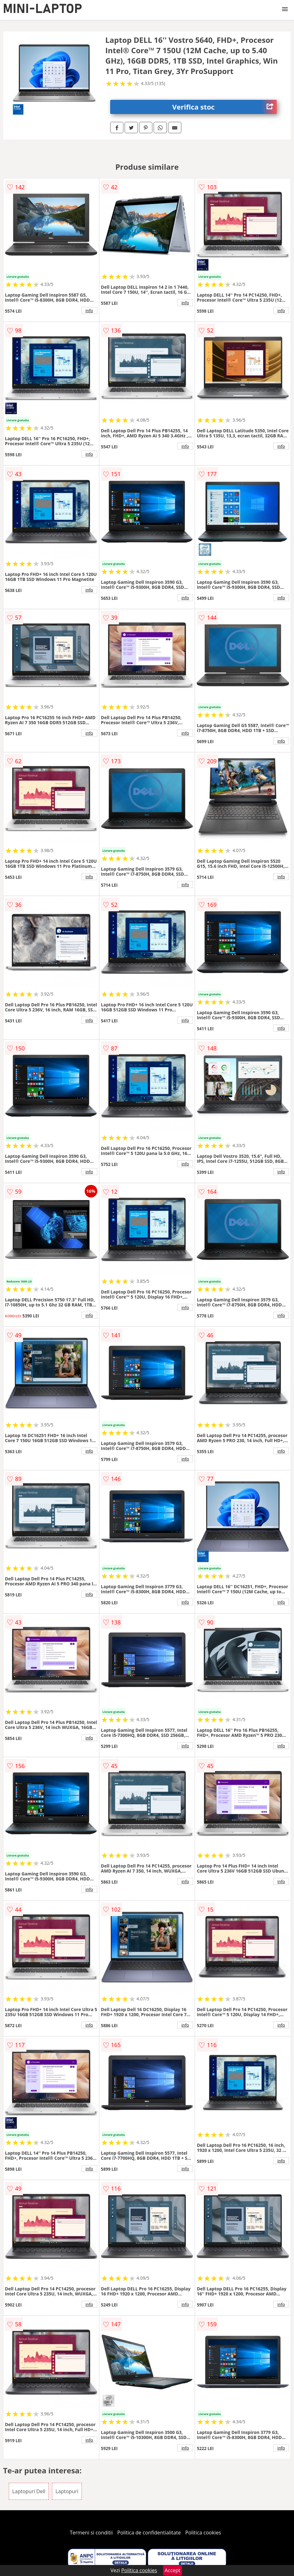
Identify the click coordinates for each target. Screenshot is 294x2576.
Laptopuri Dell (28, 2491)
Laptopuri (66, 2491)
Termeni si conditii (91, 2532)
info (89, 310)
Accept (172, 2570)
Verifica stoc (224, 107)
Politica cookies (203, 2532)
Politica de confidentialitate (149, 2532)
